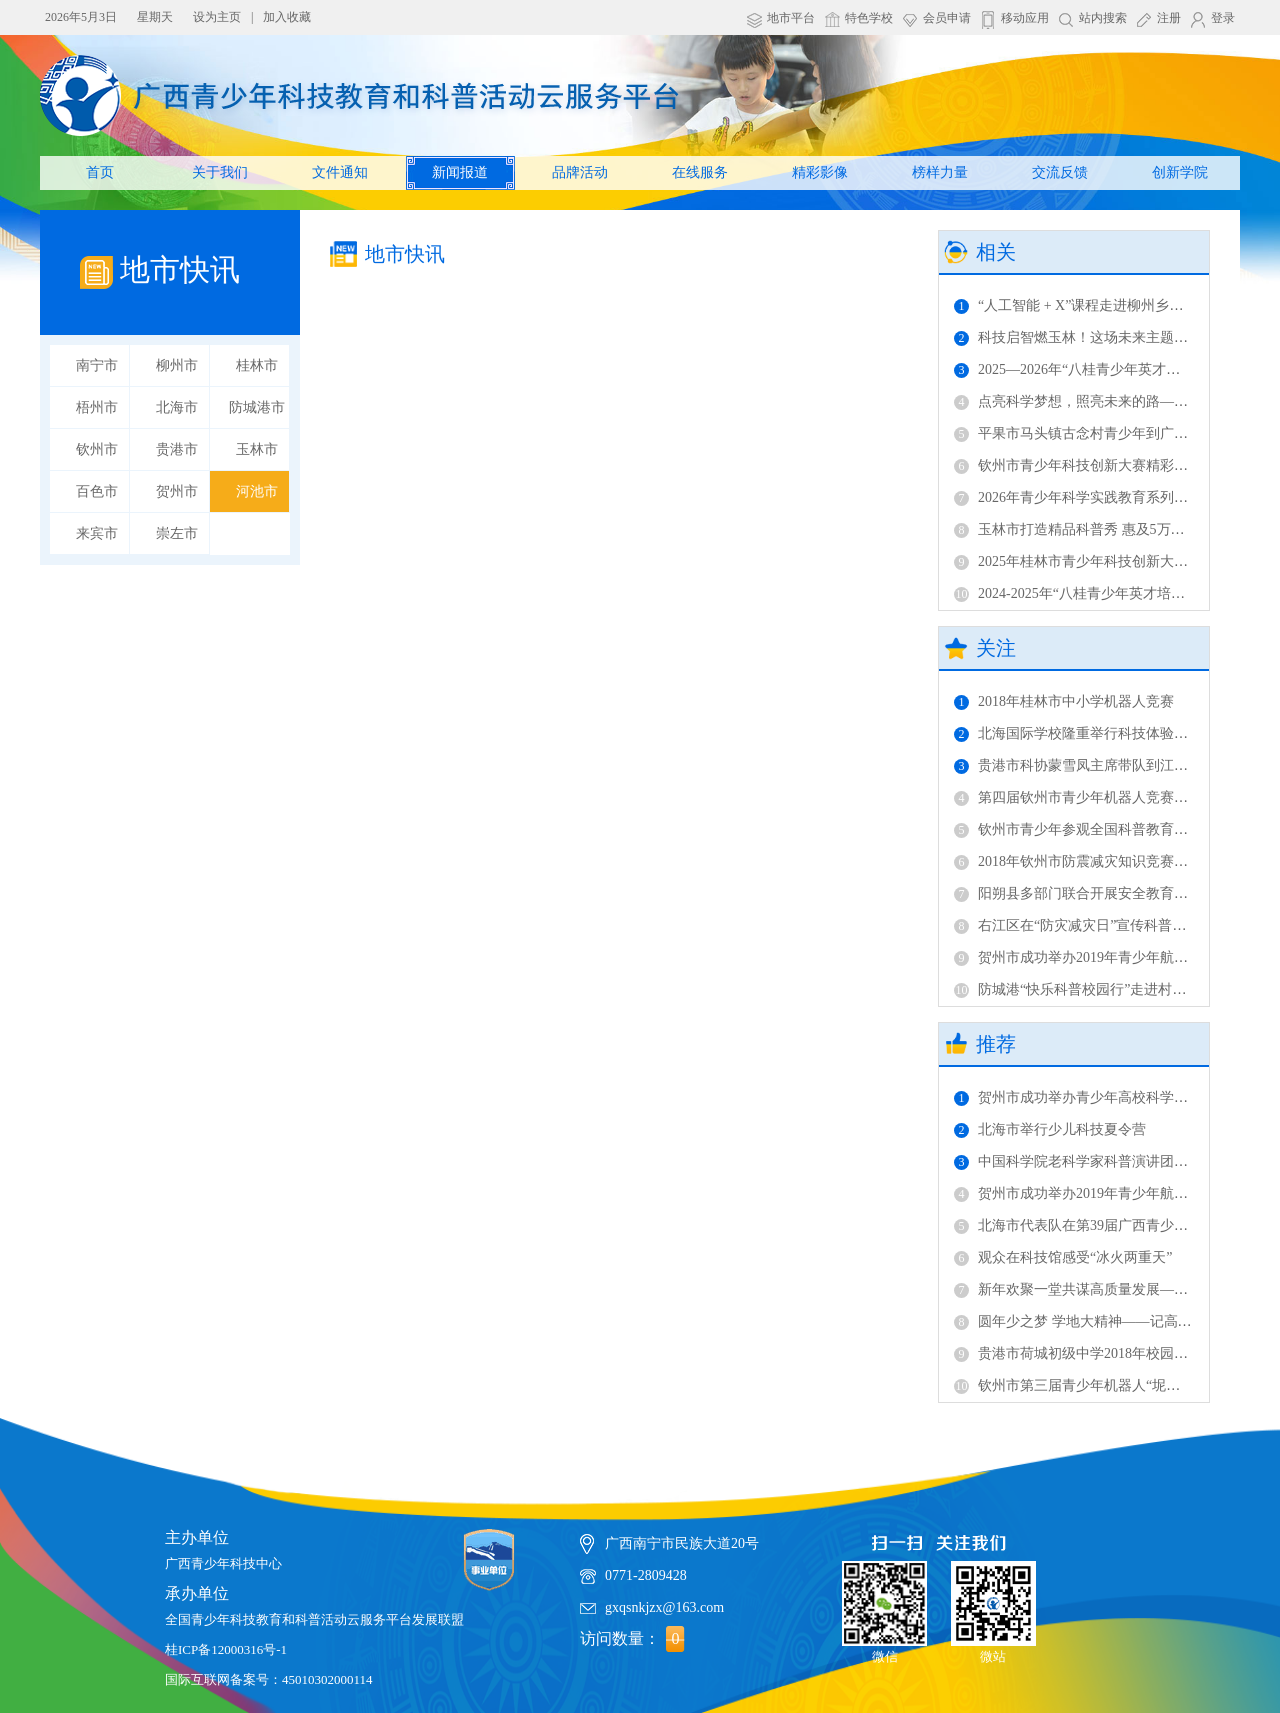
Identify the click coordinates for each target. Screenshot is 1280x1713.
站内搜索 (1103, 18)
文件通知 (340, 172)
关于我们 (220, 172)
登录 (1223, 18)
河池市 (257, 491)
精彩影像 (820, 172)
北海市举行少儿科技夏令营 (1050, 1129)
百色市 (97, 491)
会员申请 (947, 18)
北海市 (177, 407)
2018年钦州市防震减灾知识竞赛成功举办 (1092, 861)
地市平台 (791, 18)
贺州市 (177, 491)
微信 (884, 1604)
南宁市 (97, 365)
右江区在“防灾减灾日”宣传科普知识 (1077, 925)
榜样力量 (940, 172)
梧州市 (97, 407)
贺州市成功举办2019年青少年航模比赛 (1085, 957)
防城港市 (257, 407)
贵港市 (177, 449)
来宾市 (97, 533)
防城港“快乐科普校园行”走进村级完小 (1084, 989)
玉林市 (257, 449)
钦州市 (97, 449)
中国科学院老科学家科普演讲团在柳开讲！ (1099, 1161)
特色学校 (869, 18)
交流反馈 (1060, 172)
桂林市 (257, 365)
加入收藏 (287, 17)
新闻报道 (460, 172)
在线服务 (700, 172)
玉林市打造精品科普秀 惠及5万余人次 (1083, 529)
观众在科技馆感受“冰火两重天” (1063, 1257)
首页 (100, 172)
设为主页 (217, 17)
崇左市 (177, 533)
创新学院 (1180, 172)
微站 (993, 1604)
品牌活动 (580, 172)
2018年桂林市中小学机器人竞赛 (1064, 701)
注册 (1169, 18)
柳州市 (177, 365)
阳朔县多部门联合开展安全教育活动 (1078, 893)
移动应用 (1025, 18)
